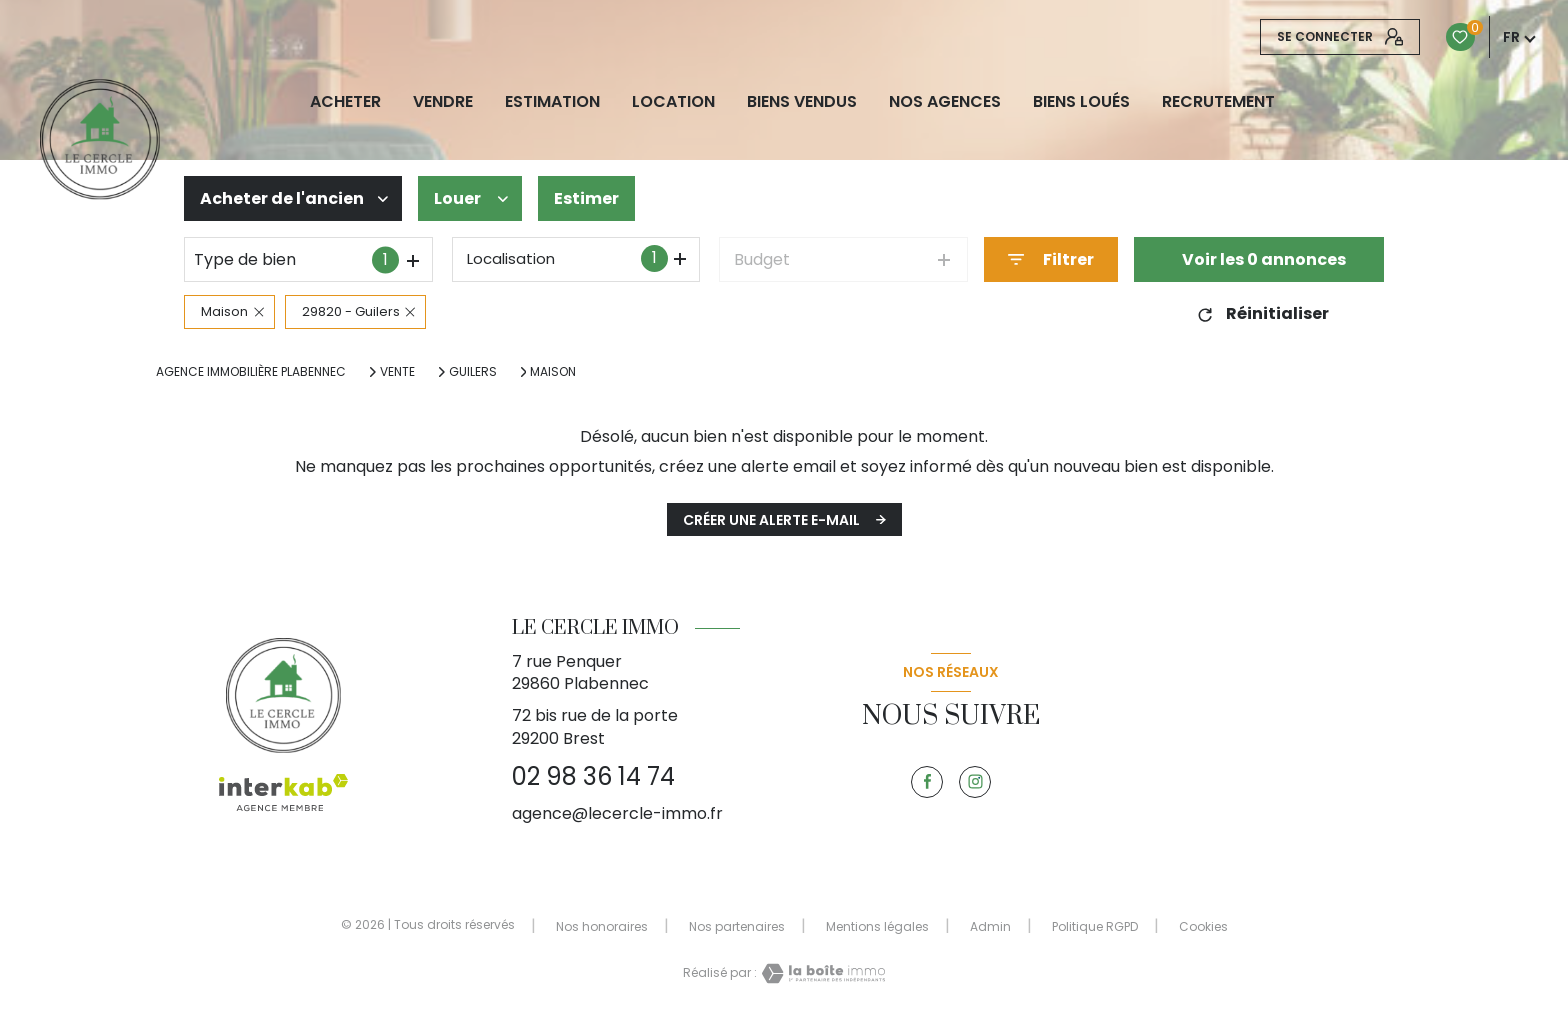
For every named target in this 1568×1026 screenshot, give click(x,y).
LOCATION (673, 102)
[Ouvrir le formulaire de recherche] (1051, 259)
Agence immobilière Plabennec (251, 371)
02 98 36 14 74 (593, 776)
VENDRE (443, 102)
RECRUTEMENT (1218, 102)
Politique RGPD (1095, 926)
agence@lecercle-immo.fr (617, 813)
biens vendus (802, 102)
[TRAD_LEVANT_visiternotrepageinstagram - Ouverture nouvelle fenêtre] (975, 782)
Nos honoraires (602, 926)
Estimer (586, 198)
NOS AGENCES (945, 102)
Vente (397, 372)
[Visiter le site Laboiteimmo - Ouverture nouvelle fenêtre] (821, 973)
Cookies (1203, 927)
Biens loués (1081, 102)
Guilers (473, 372)
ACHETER (345, 102)
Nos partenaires (737, 926)
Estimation (552, 102)
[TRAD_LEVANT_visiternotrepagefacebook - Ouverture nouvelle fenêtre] (927, 782)
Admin (990, 926)
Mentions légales (877, 926)
